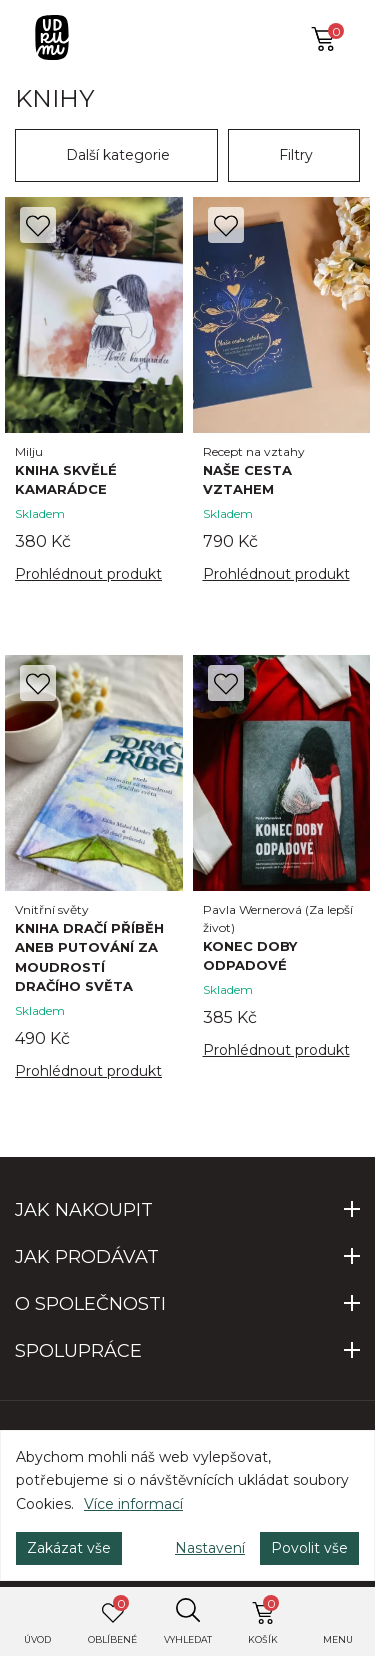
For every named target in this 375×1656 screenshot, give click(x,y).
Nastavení (210, 1548)
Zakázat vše (69, 1548)
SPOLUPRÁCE (78, 1351)
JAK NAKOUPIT (84, 1210)
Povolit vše (309, 1548)
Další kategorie (118, 155)
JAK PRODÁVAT (87, 1257)
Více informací (133, 1504)
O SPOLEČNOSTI (90, 1304)
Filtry (296, 155)
